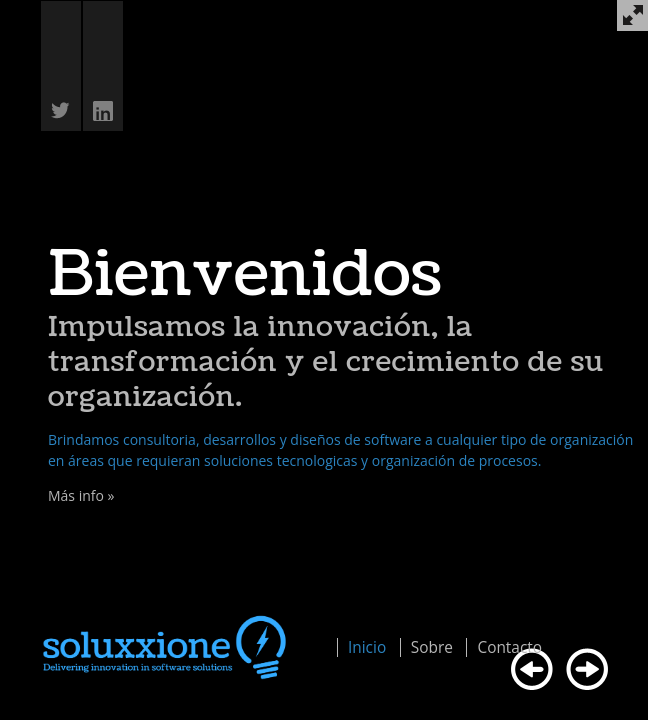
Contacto (509, 647)
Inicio (367, 647)
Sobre (432, 647)
